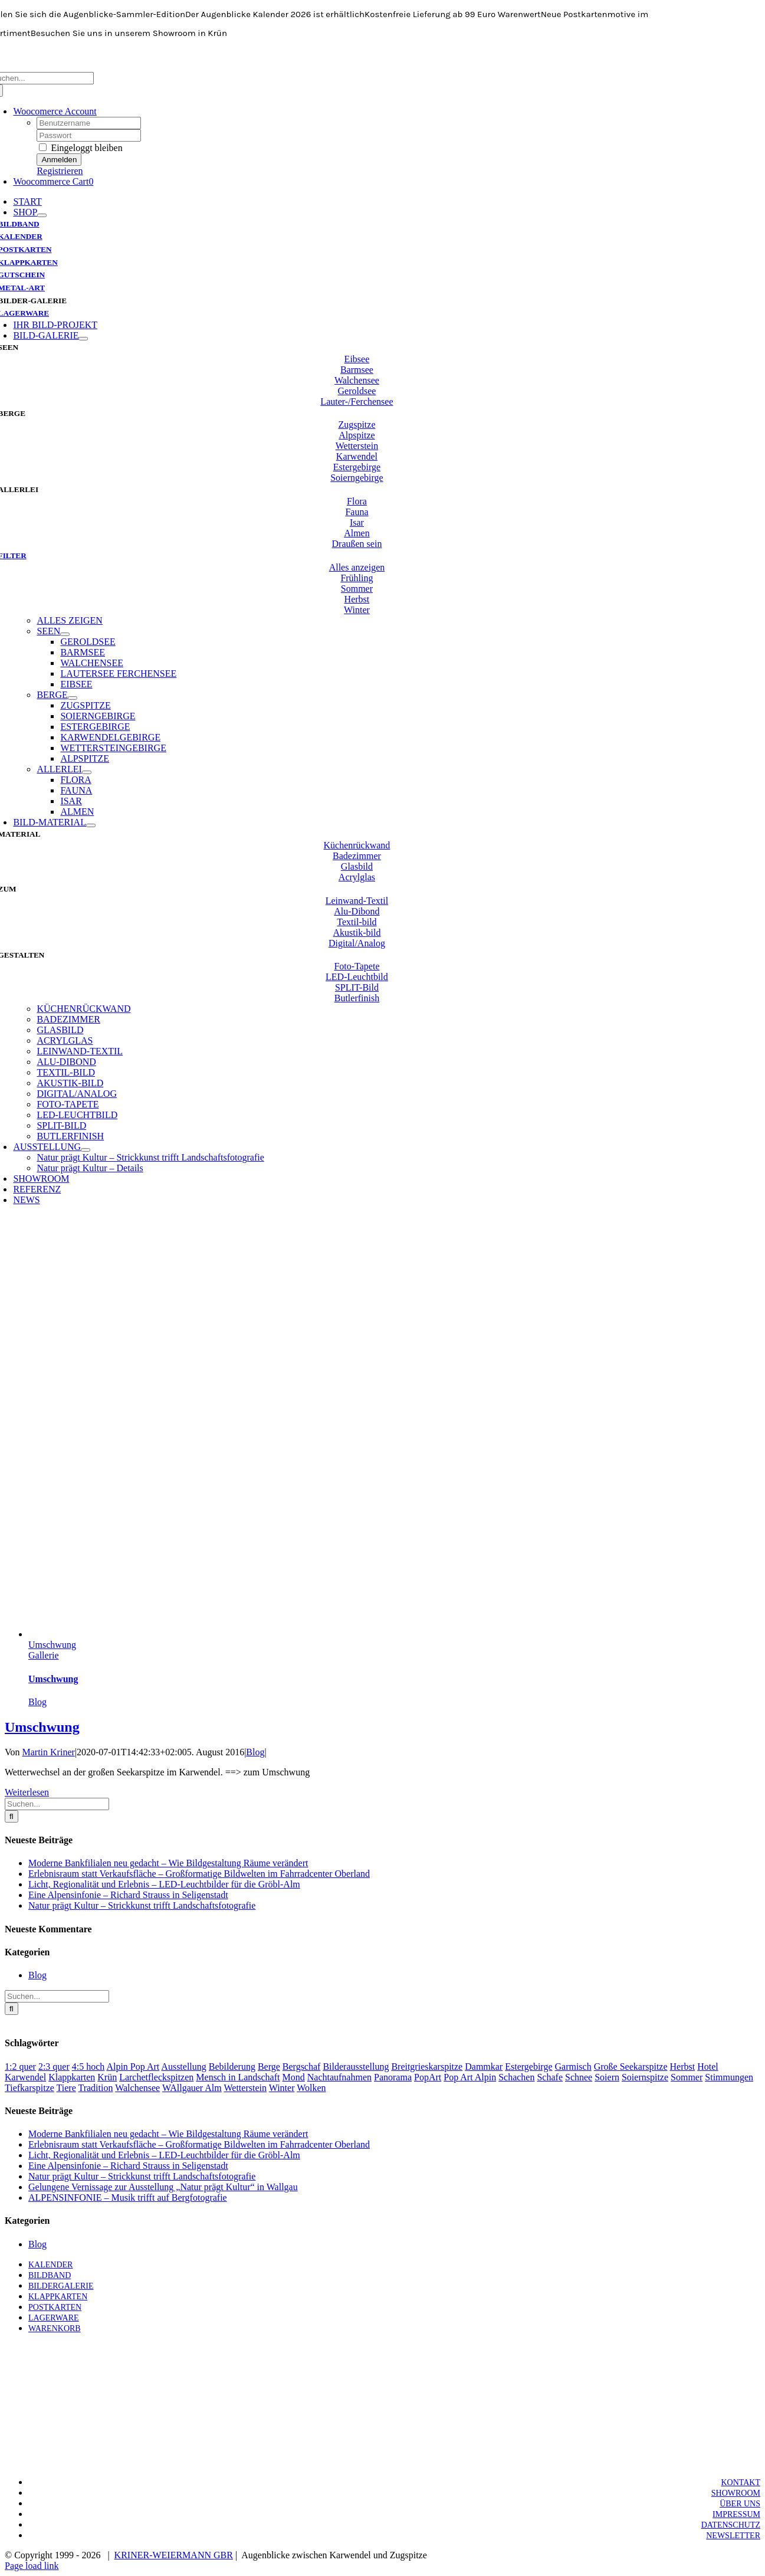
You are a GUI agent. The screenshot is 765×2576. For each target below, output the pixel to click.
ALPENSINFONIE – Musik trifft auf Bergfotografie (127, 2197)
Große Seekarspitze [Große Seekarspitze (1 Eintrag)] (631, 2067)
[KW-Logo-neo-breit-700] (382, 66)
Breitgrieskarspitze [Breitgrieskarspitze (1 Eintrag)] (426, 2067)
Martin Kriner (48, 1752)
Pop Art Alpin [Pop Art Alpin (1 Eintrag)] (470, 2077)
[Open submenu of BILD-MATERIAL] (91, 825)
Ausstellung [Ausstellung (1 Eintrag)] (183, 2067)
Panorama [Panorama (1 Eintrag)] (393, 2077)
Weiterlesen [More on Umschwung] (27, 1792)
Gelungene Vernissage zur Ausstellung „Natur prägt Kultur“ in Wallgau (163, 2187)
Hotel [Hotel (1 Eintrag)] (707, 2067)
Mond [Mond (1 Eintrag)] (294, 2077)
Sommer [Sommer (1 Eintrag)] (686, 2077)
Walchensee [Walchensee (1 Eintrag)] (137, 2088)
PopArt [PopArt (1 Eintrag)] (427, 2077)
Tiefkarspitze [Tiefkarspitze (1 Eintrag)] (29, 2088)
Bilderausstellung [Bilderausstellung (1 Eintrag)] (356, 2067)
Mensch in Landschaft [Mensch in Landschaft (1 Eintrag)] (238, 2077)
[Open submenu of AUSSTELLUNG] (85, 1150)
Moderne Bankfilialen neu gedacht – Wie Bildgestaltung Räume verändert (168, 1863)
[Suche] (11, 1816)
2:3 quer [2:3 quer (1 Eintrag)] (54, 2067)
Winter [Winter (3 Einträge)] (282, 2088)
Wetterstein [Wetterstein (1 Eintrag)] (245, 2088)
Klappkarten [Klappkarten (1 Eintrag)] (71, 2077)
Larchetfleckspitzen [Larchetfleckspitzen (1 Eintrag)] (156, 2077)
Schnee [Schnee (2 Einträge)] (578, 2077)
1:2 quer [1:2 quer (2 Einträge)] (20, 2067)
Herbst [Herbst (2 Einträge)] (682, 2067)
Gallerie (43, 1655)
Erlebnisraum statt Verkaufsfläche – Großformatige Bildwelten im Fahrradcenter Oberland (199, 1874)
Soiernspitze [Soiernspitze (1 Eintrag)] (645, 2077)
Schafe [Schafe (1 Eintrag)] (550, 2077)
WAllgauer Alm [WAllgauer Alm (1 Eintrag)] (192, 2088)
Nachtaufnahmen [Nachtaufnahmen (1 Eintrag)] (339, 2077)
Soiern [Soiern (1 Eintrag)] (607, 2077)
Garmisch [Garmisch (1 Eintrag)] (572, 2067)
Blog (37, 1702)
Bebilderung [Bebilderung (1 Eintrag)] (232, 2067)
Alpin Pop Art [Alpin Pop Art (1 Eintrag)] (132, 2067)
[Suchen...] (57, 1804)
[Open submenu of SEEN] (65, 634)
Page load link (32, 2566)
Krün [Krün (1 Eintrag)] (107, 2077)
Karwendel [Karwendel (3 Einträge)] (25, 2077)
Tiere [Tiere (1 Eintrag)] (66, 2088)
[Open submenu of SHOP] (42, 215)
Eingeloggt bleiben (80, 148)
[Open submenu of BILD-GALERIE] (83, 338)
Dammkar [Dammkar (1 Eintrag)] (484, 2067)
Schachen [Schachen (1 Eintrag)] (516, 2077)
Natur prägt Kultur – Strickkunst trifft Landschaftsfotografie (141, 1905)
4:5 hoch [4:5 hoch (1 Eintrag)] (88, 2067)
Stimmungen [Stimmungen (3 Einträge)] (729, 2077)
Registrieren (60, 171)
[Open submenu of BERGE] (72, 698)
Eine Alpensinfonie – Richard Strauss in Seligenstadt (128, 1895)
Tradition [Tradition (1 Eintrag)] (95, 2088)
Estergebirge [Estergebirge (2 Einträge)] (528, 2067)
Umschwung (52, 1645)
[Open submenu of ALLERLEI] (86, 772)
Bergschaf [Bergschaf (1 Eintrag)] (302, 2067)
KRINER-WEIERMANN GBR (173, 2555)
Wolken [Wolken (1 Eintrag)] (311, 2088)
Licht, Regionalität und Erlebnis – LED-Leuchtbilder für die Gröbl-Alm (164, 1884)
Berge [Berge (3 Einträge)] (269, 2067)
